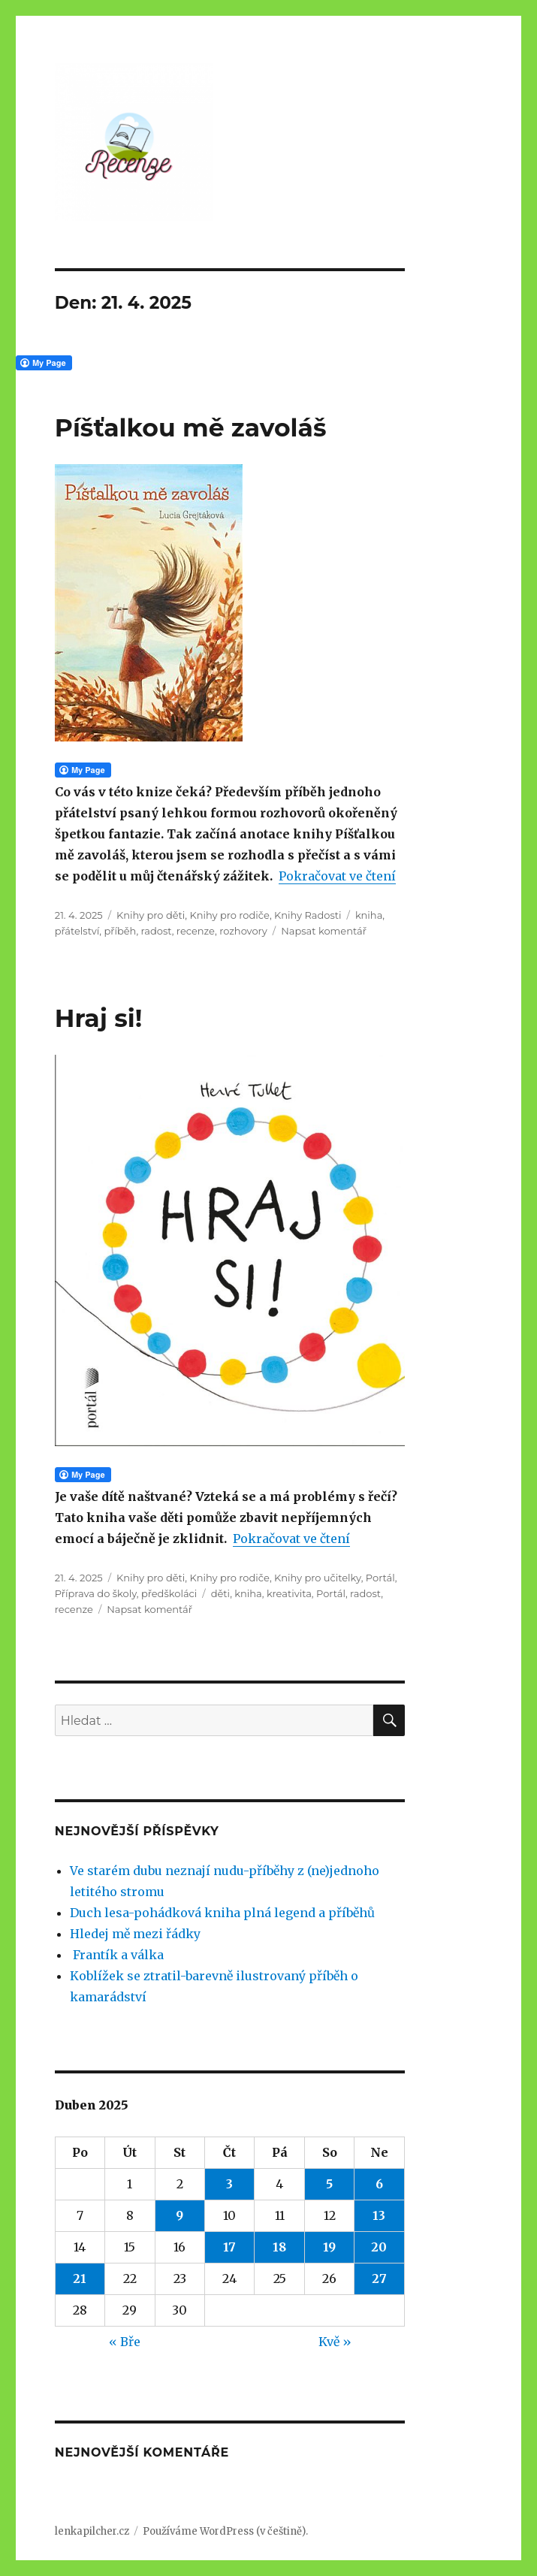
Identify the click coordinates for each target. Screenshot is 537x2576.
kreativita (289, 1593)
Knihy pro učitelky (317, 1578)
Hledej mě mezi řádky (135, 1933)
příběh (120, 931)
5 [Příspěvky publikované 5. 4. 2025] (329, 2183)
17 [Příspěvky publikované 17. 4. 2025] (229, 2246)
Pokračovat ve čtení (337, 875)
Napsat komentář (324, 931)
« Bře (124, 2341)
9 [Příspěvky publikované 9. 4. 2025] (179, 2215)
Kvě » (334, 2341)
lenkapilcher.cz (92, 2531)
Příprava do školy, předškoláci (126, 1593)
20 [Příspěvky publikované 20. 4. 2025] (379, 2246)
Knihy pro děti (150, 915)
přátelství (77, 931)
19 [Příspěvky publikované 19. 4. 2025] (329, 2246)
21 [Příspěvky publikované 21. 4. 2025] (79, 2278)
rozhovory (243, 931)
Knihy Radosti (307, 915)
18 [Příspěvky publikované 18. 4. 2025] (279, 2246)
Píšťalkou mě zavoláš (191, 427)
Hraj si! (98, 1018)
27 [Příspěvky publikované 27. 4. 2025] (379, 2278)
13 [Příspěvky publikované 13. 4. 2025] (379, 2215)
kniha (368, 915)
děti (220, 1593)
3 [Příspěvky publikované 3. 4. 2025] (229, 2183)
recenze (195, 931)
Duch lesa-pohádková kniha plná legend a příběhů (222, 1912)
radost (156, 931)
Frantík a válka (117, 1954)
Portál (380, 1578)
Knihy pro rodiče (230, 915)
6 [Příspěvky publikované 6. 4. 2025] (379, 2183)
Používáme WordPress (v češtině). (225, 2531)
